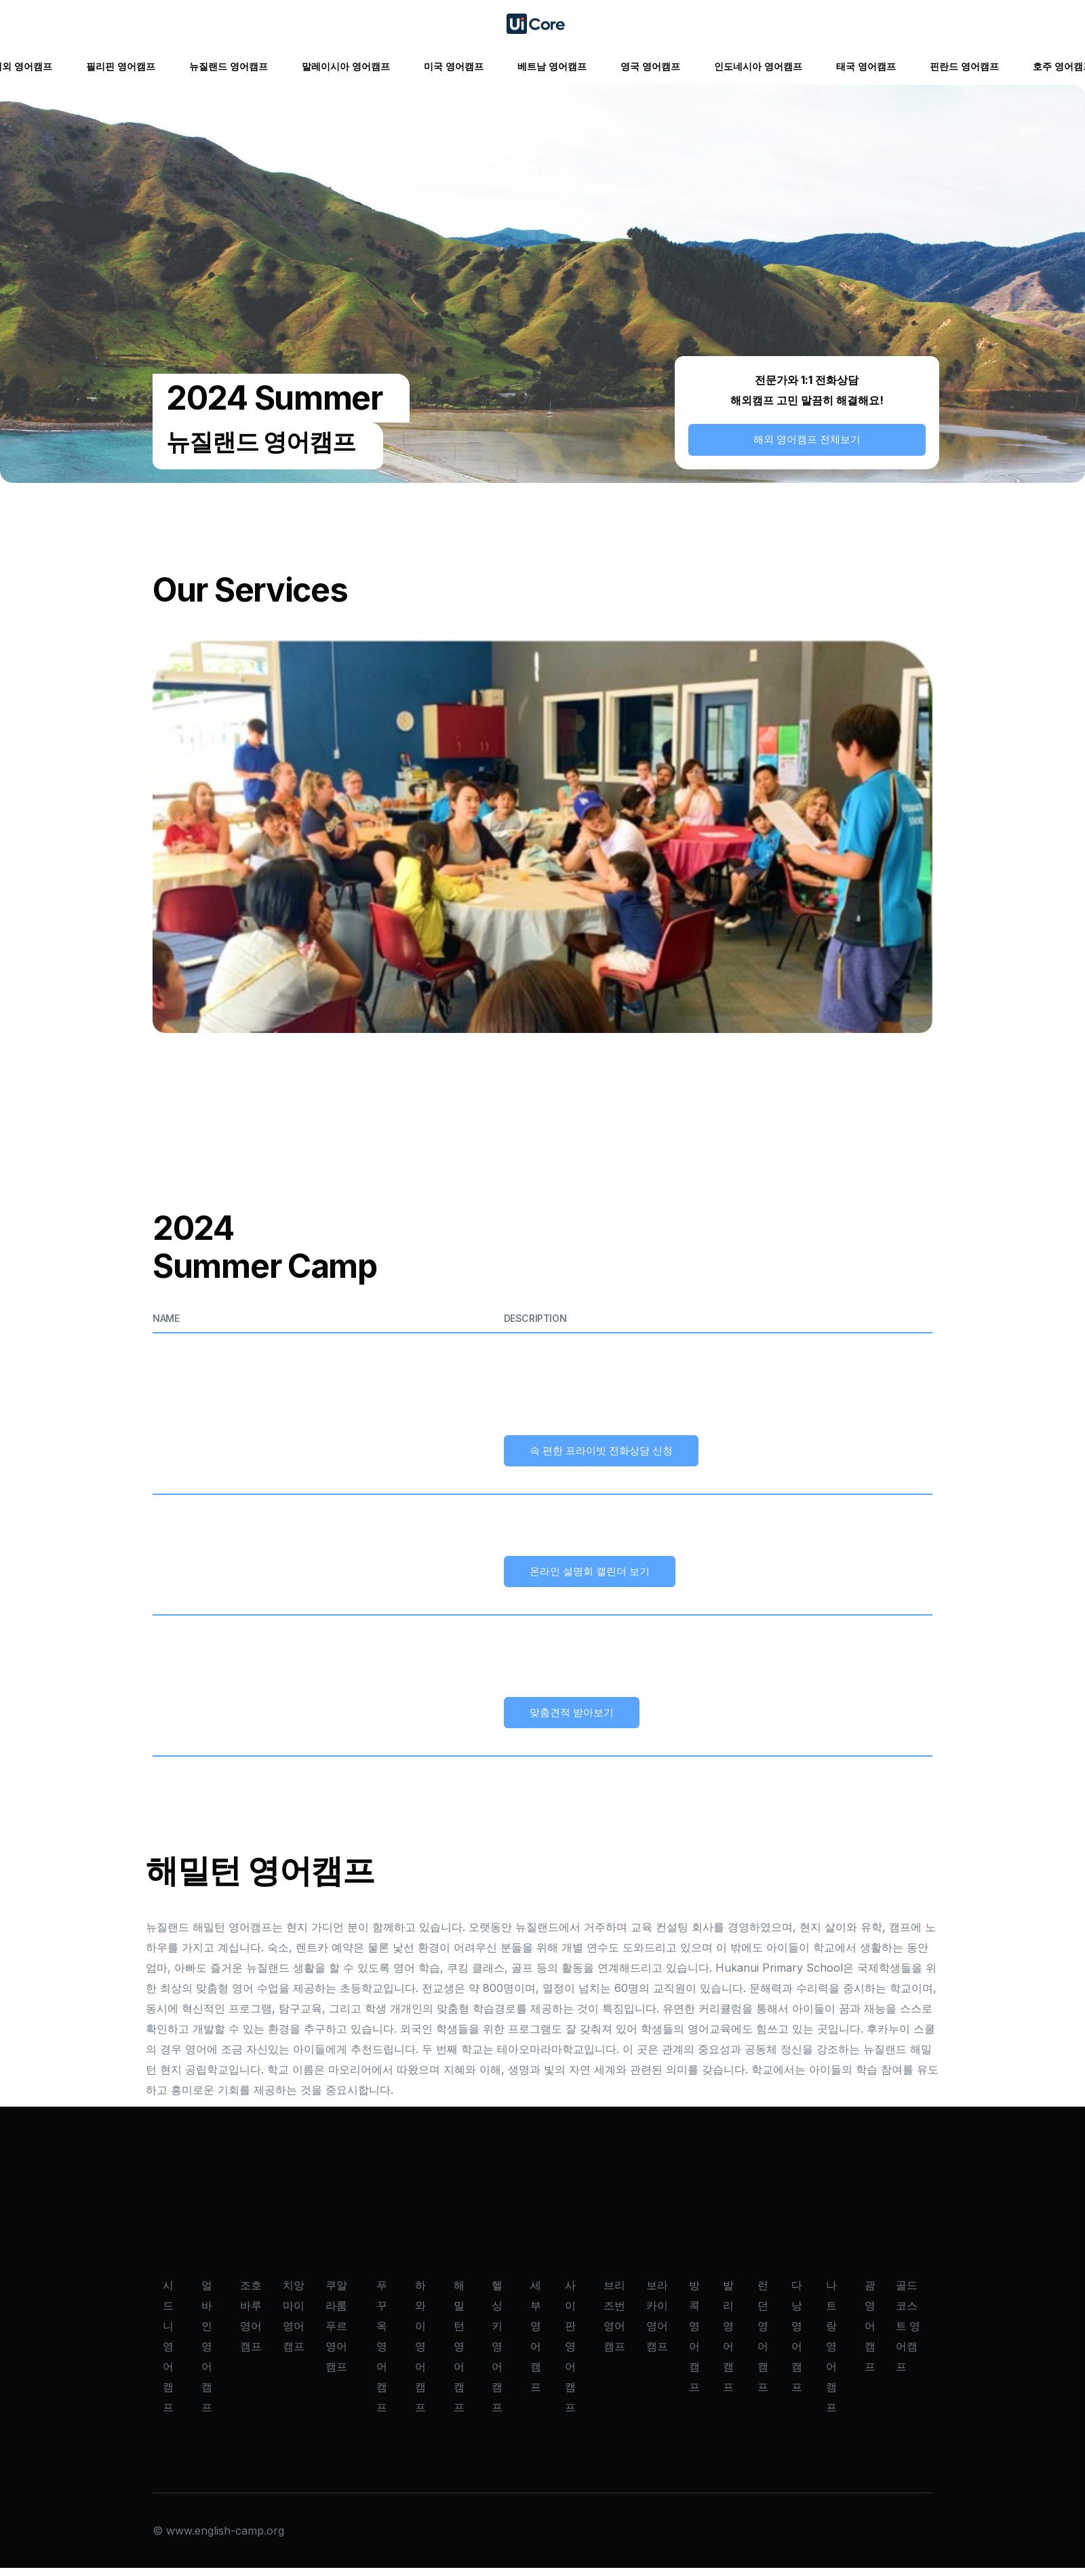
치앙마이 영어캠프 (293, 2324)
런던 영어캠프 (762, 2344)
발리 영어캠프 (728, 2344)
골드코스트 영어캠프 (908, 2334)
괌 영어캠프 (870, 2334)
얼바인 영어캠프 (206, 2354)
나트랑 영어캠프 (831, 2354)
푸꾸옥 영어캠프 (381, 2354)
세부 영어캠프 (535, 2344)
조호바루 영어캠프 (251, 2324)
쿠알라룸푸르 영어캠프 (336, 2334)
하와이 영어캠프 (420, 2354)
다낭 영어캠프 (796, 2344)
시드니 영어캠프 (168, 2354)
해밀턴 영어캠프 (459, 2354)
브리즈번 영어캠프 (614, 2324)
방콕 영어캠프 (694, 2344)
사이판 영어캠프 (570, 2354)
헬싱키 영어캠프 (497, 2354)
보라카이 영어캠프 (657, 2324)
